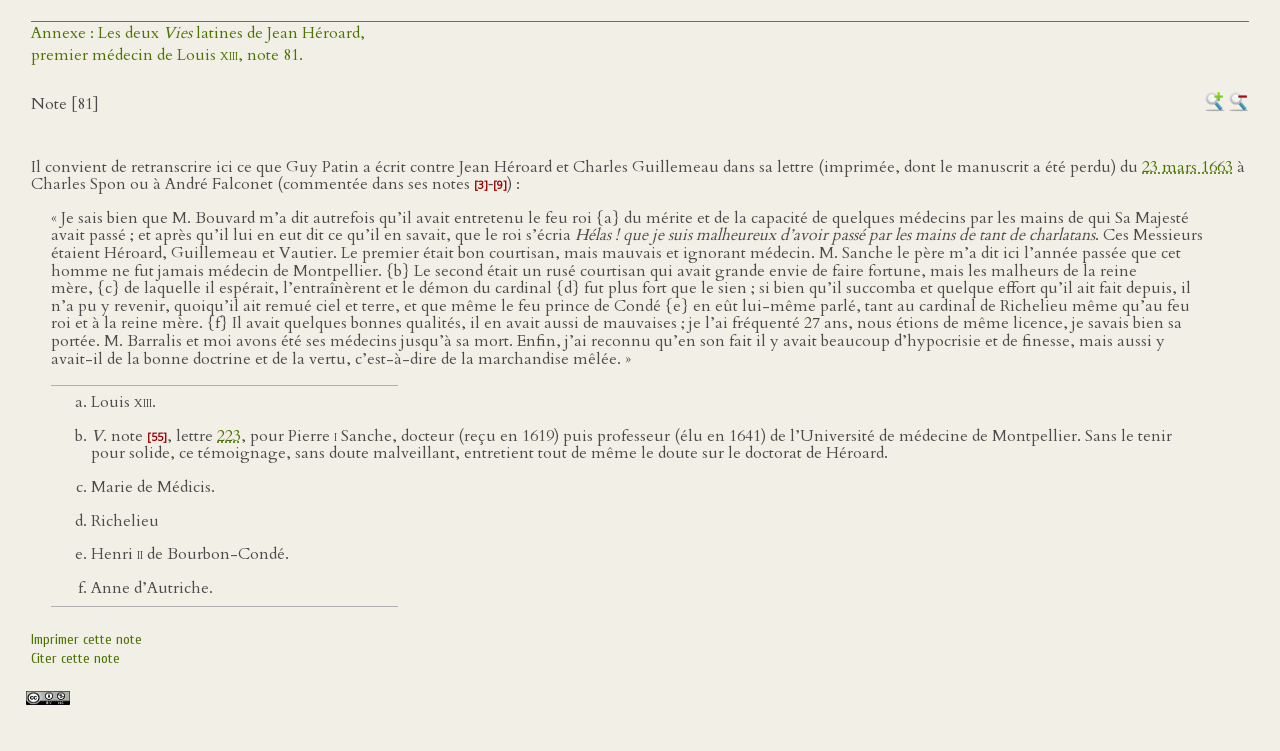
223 (229, 436)
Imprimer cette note (86, 639)
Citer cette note (75, 658)
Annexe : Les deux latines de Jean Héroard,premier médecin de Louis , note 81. (198, 44)
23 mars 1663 (1187, 167)
